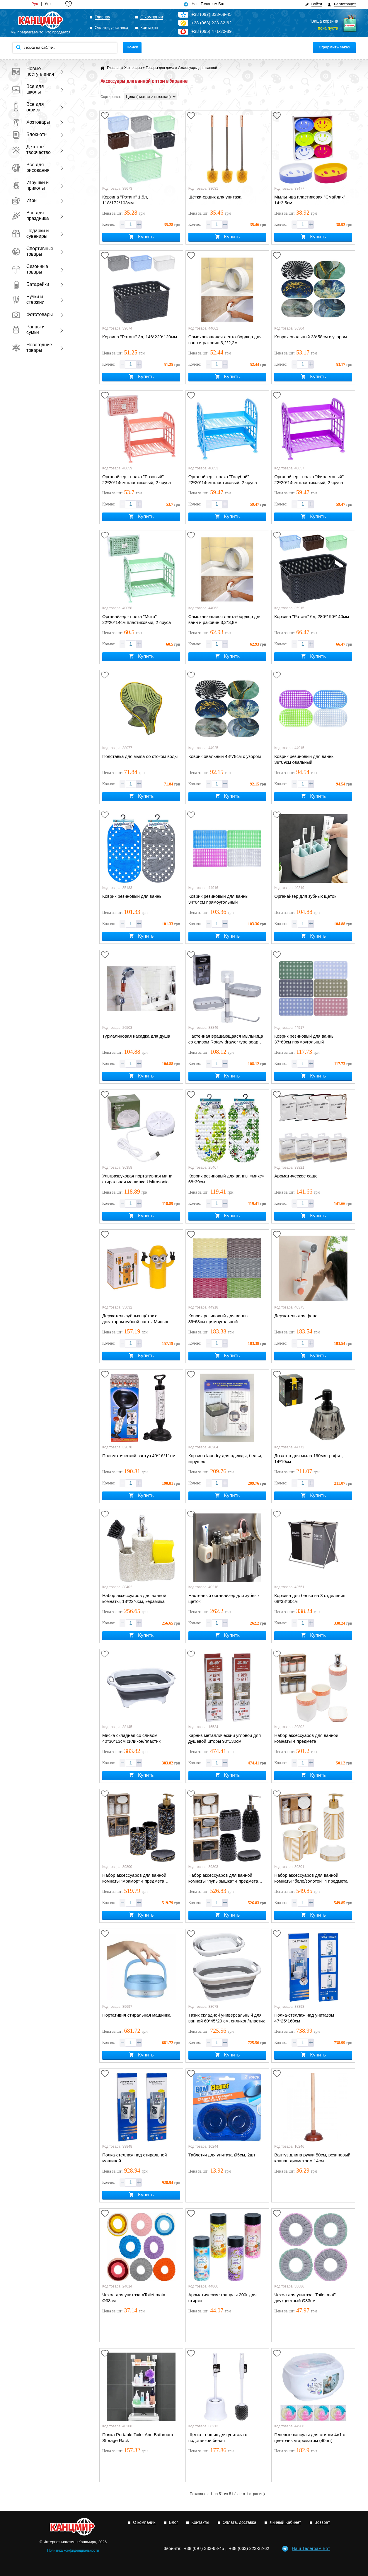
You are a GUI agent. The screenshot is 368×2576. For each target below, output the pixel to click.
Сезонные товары (30, 269)
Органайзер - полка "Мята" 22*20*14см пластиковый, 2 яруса (136, 619)
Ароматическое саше (296, 1175)
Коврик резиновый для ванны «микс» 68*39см (226, 1178)
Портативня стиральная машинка (136, 2014)
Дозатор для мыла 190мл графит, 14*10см (308, 1458)
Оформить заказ (334, 47)
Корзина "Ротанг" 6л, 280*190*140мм (311, 616)
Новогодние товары (32, 347)
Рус (34, 4)
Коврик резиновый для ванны (132, 896)
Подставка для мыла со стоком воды (140, 756)
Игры (25, 200)
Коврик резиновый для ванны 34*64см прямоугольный (218, 899)
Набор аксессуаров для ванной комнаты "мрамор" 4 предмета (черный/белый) (134, 1878)
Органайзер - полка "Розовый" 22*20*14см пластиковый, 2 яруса (136, 479)
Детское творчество (31, 149)
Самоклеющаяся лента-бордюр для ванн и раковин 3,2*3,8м (225, 619)
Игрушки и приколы (30, 185)
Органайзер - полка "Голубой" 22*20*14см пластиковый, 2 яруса (222, 479)
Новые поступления (32, 71)
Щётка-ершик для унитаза (214, 196)
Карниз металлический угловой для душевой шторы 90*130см (224, 1738)
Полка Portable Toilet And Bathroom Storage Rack (137, 2437)
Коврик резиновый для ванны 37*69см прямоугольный (304, 1039)
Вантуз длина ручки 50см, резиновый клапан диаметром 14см (312, 2157)
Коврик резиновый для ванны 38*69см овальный (304, 759)
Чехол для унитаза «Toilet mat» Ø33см (133, 2297)
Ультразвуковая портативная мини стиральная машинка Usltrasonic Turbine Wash (137, 1179)
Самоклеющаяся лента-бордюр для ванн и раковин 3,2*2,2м (225, 339)
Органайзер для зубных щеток (305, 896)
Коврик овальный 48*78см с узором (224, 756)
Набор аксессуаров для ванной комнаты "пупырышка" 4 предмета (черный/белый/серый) (223, 1878)
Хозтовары (31, 122)
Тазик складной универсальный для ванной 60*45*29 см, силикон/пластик (226, 2017)
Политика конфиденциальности (73, 2550)
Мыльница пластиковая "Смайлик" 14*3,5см (309, 199)
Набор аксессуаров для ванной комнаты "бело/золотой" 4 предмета (310, 1878)
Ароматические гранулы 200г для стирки (222, 2297)
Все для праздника (30, 215)
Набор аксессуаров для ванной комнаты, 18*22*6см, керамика (134, 1598)
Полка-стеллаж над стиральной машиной (134, 2157)
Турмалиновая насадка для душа (136, 1036)
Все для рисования (31, 167)
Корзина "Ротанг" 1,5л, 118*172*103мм (125, 199)
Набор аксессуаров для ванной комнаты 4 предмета (306, 1738)
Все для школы (28, 89)
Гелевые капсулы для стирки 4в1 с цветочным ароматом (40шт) (309, 2437)
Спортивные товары (32, 251)
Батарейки (30, 284)
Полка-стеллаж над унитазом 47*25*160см (304, 2017)
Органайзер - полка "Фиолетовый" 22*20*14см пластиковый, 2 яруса (309, 479)
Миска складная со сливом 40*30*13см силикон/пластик (131, 1738)
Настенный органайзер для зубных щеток (224, 1598)
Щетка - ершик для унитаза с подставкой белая (217, 2437)
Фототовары (32, 314)
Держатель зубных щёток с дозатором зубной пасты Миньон (136, 1318)
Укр (48, 4)
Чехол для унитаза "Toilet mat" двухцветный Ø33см (304, 2297)
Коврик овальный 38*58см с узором (310, 336)
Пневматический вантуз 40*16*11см (138, 1455)
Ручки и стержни (28, 299)
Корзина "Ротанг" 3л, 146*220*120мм (139, 336)
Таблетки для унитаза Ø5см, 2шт (221, 2154)
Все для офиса (28, 107)
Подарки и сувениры (30, 233)
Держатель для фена (295, 1315)
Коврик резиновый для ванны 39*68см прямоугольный (218, 1318)
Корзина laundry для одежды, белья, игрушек (225, 1458)
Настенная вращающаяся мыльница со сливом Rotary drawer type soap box (225, 1039)
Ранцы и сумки (28, 329)
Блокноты (29, 134)
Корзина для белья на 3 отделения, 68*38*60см (310, 1598)
